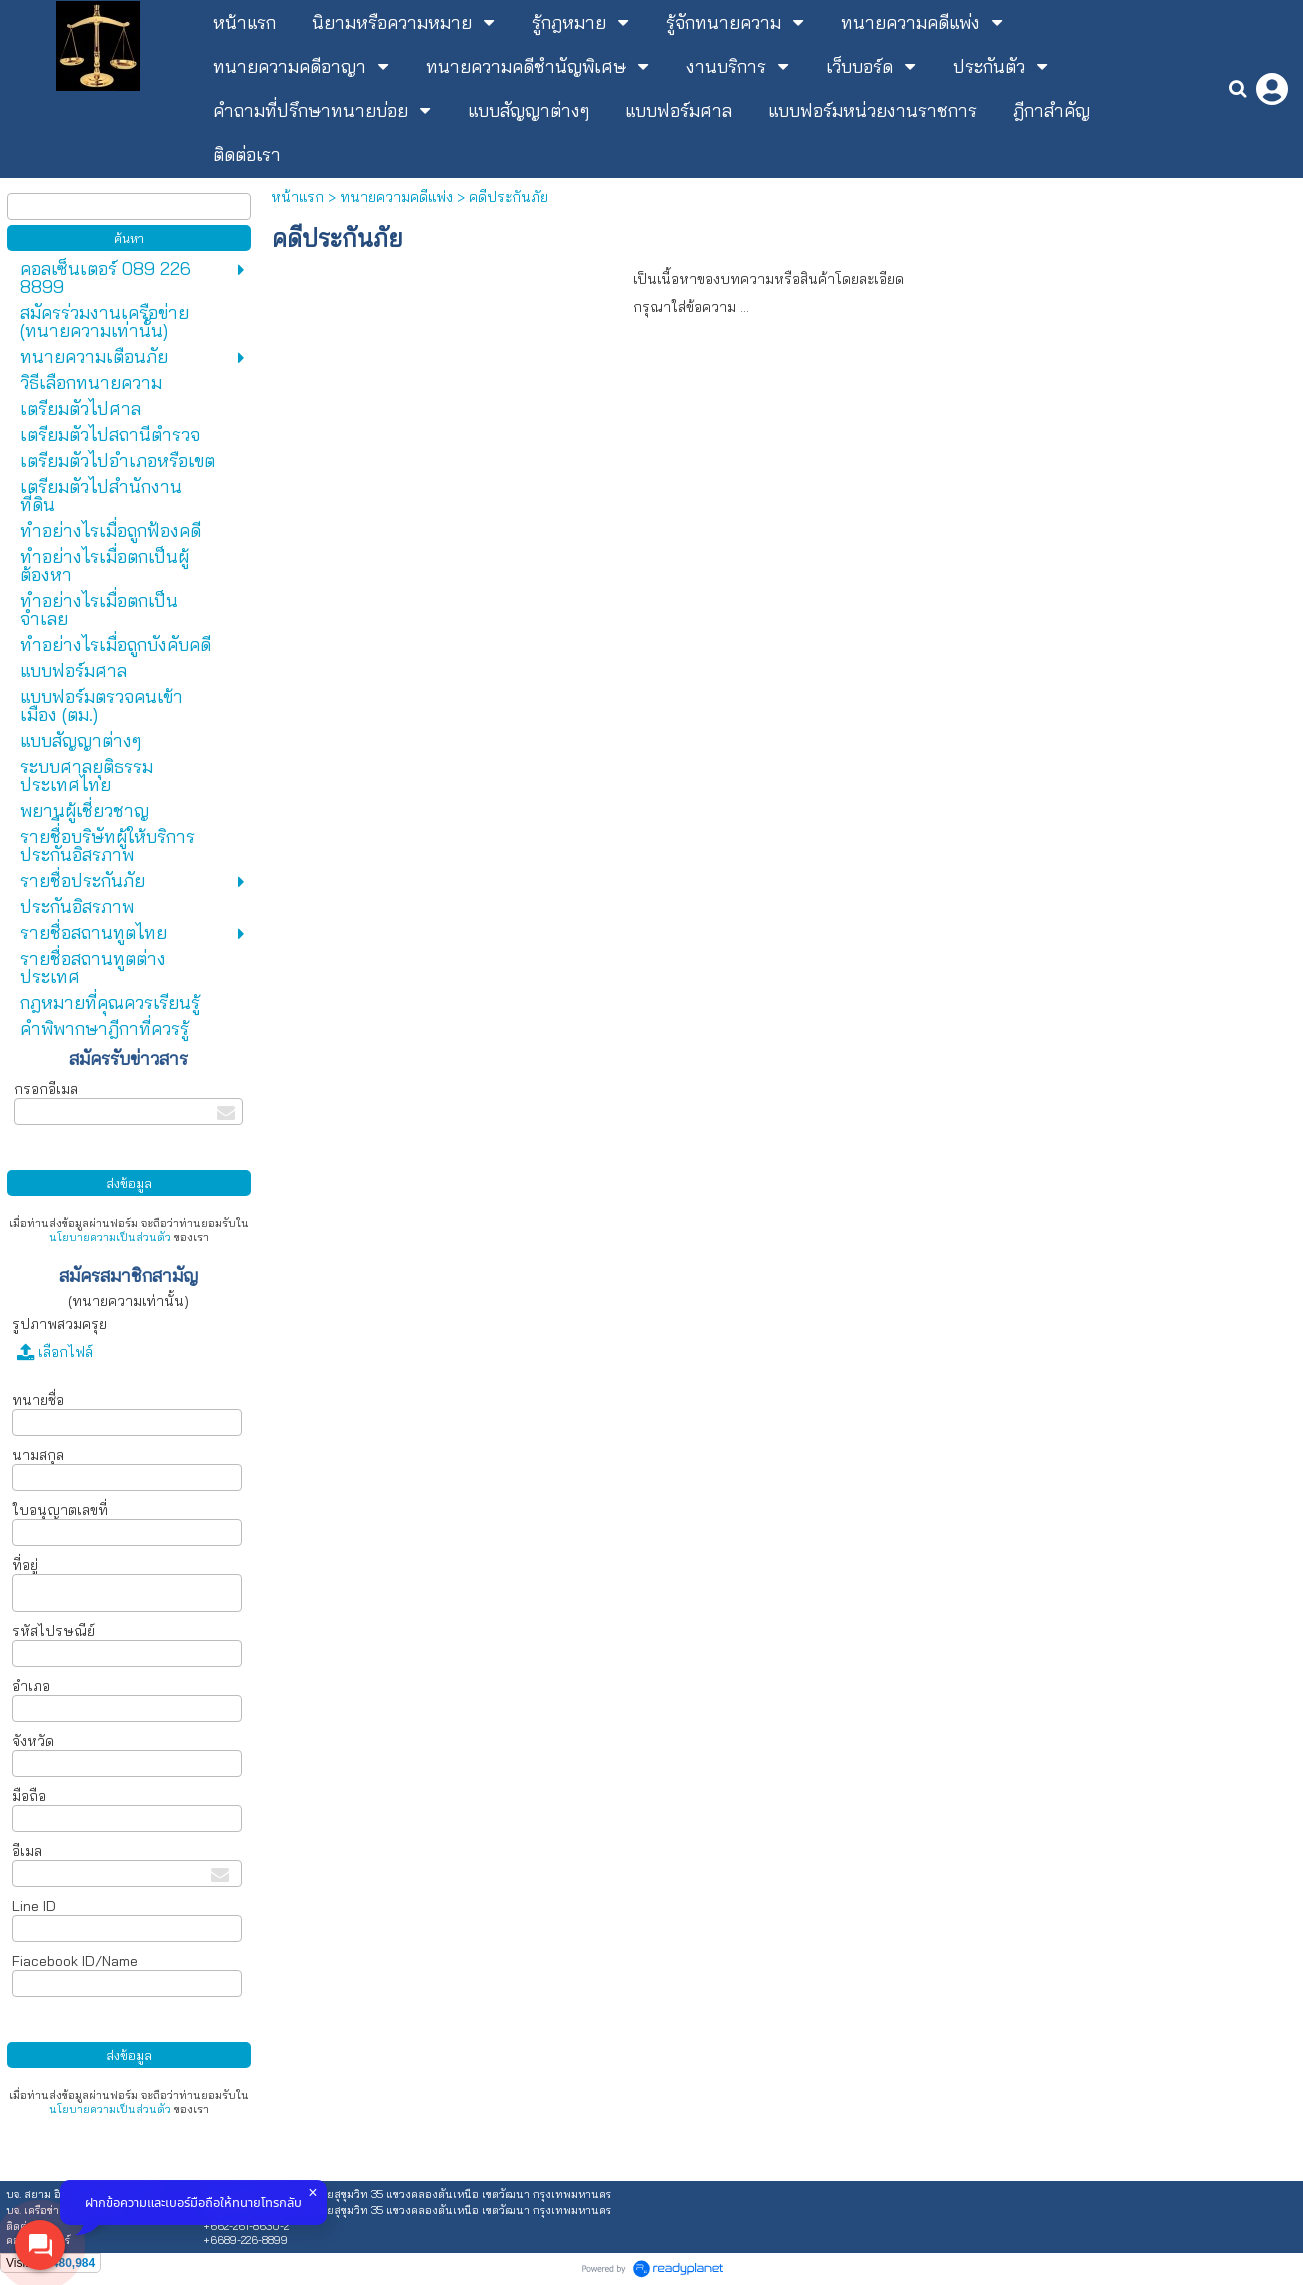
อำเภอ (31, 1686)
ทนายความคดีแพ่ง (396, 197)
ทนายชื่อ (38, 1400)
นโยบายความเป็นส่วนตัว (110, 1237)
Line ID (34, 1906)
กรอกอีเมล (46, 1089)
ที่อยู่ (25, 1565)
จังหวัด (33, 1741)
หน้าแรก (297, 197)
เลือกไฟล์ (55, 1352)
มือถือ (31, 1796)
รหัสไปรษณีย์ (53, 1631)
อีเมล (27, 1851)
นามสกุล (38, 1455)
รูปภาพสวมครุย (59, 1324)
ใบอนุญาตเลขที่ (60, 1510)
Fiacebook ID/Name (75, 1961)
